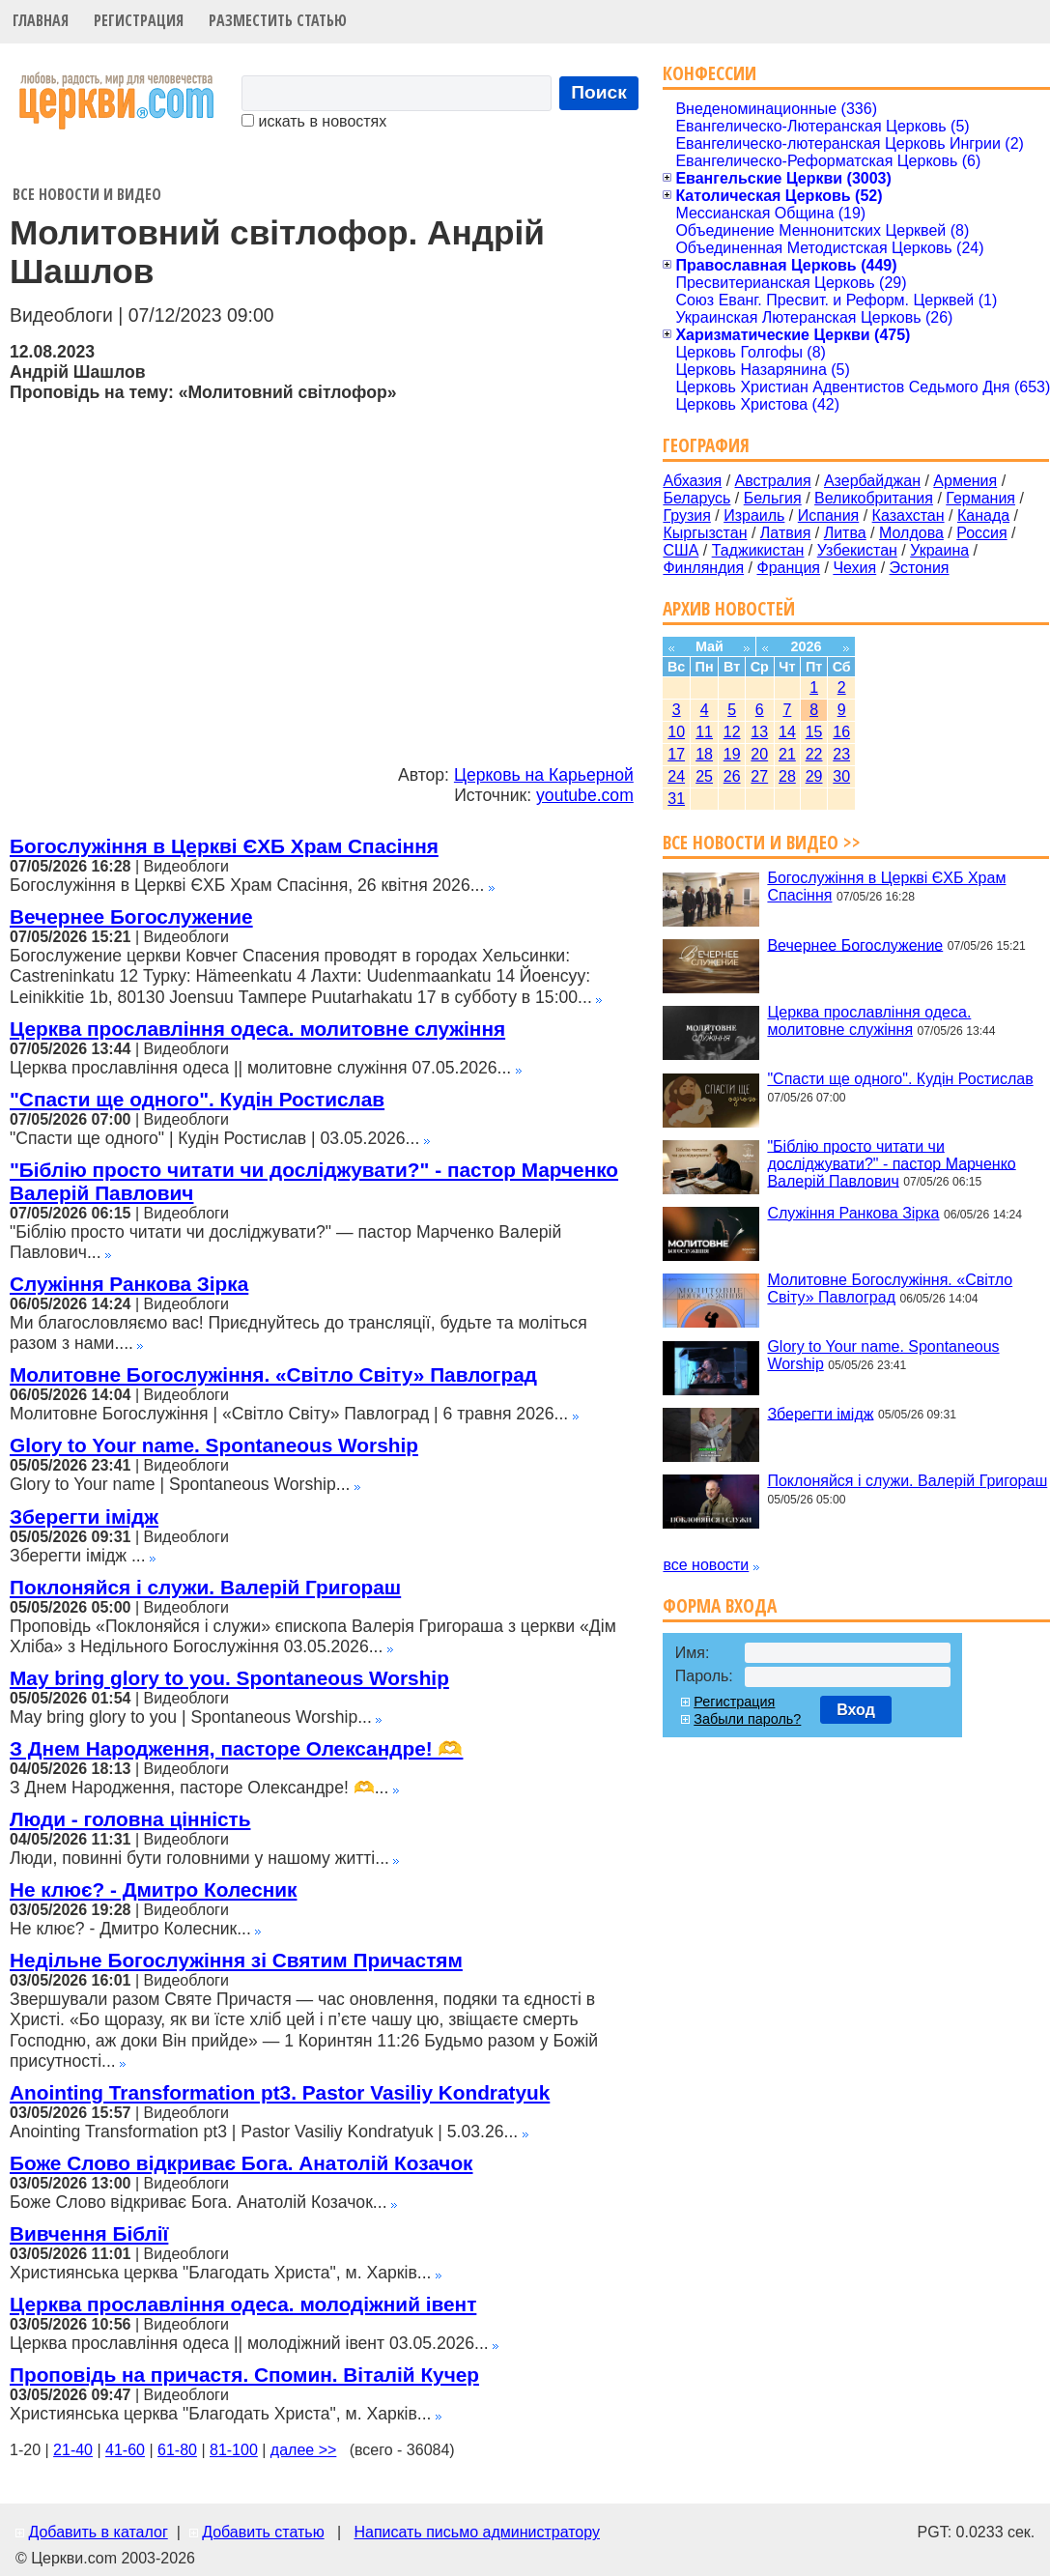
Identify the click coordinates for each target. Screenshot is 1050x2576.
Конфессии (709, 73)
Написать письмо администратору (476, 2532)
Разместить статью (278, 20)
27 (759, 776)
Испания (829, 515)
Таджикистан (758, 550)
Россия (981, 533)
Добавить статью (263, 2532)
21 (787, 754)
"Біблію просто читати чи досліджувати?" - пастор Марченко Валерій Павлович (891, 1162)
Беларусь (696, 498)
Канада (983, 515)
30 (841, 776)
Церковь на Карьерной (544, 775)
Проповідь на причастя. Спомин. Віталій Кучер (244, 2374)
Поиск (599, 92)
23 (841, 754)
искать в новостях (313, 121)
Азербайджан (872, 480)
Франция (788, 567)
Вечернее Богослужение (131, 916)
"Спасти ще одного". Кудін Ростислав (197, 1099)
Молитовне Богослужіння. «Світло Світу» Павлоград (273, 1374)
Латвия (785, 533)
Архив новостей (729, 608)
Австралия (773, 480)
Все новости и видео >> (762, 842)
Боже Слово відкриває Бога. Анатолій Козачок (241, 2163)
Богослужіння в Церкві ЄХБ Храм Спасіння (224, 846)
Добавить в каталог (97, 2532)
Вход (856, 1710)
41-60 (125, 2450)
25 (704, 776)
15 (814, 732)
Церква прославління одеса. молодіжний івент (243, 2304)
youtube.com (585, 795)
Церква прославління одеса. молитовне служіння (257, 1028)
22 (814, 754)
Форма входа (720, 1605)
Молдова (911, 533)
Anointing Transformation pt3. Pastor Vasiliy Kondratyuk (280, 2092)
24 (676, 776)
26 (732, 776)
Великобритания (873, 498)
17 (676, 754)
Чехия (854, 567)
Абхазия (692, 480)
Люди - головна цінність (130, 1819)
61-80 (177, 2450)
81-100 (234, 2450)
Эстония (920, 567)
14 (787, 732)
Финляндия (703, 567)
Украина (939, 550)
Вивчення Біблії (89, 2233)
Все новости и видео (87, 194)
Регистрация (139, 20)
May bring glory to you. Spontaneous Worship (229, 1678)
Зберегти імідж (84, 1516)
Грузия (686, 515)
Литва (845, 533)
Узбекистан (857, 550)
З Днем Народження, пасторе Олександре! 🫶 (236, 1748)
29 (814, 776)
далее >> (303, 2450)
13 (759, 732)
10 (676, 732)
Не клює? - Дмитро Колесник (153, 1889)
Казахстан (908, 515)
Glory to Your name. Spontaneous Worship (214, 1445)
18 (704, 754)
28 (787, 776)
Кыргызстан (705, 533)
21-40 (73, 2450)
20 (759, 754)
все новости (706, 1565)
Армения (965, 480)
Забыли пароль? (747, 1719)
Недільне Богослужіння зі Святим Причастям (236, 1960)
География (706, 445)
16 (841, 732)
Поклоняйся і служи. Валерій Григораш (205, 1587)
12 (732, 732)
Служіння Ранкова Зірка (129, 1284)
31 (676, 798)
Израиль (754, 515)
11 (704, 732)
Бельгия (773, 498)
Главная (41, 20)
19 (732, 754)
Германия (980, 498)
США (680, 550)
